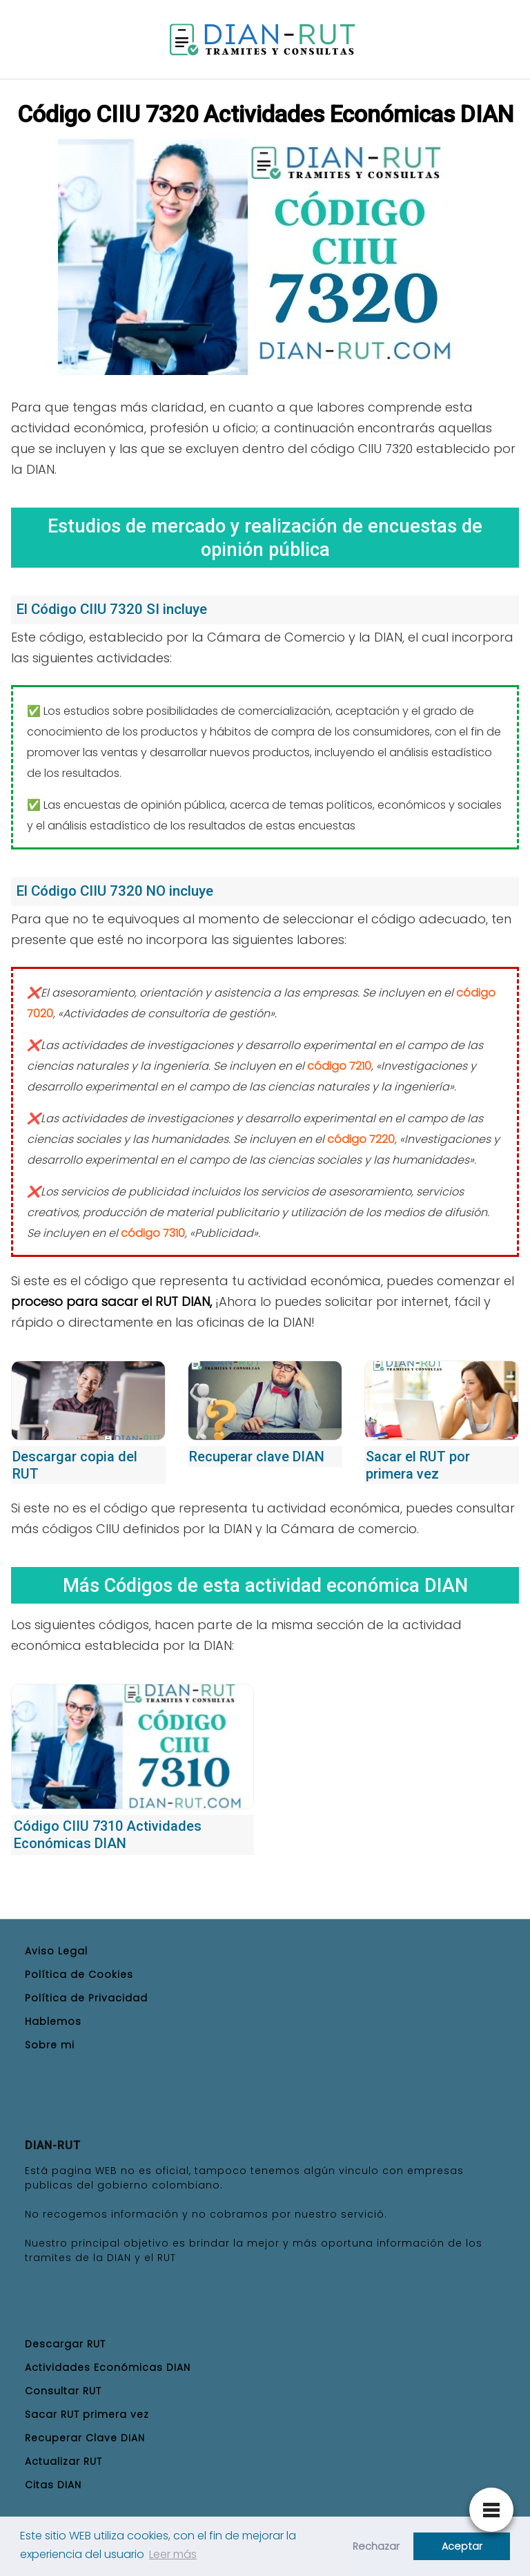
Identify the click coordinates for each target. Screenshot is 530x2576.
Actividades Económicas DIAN (107, 2367)
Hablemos (53, 2021)
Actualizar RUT (63, 2461)
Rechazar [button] (376, 2546)
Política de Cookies (79, 1974)
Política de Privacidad (86, 1998)
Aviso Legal (56, 1951)
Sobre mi (50, 2045)
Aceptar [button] (462, 2546)
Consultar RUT (63, 2391)
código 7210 (339, 1066)
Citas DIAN (53, 2485)
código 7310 (153, 1233)
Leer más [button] (173, 2554)
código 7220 (361, 1139)
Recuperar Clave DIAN (85, 2438)
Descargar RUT (65, 2344)
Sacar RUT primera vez (87, 2414)
